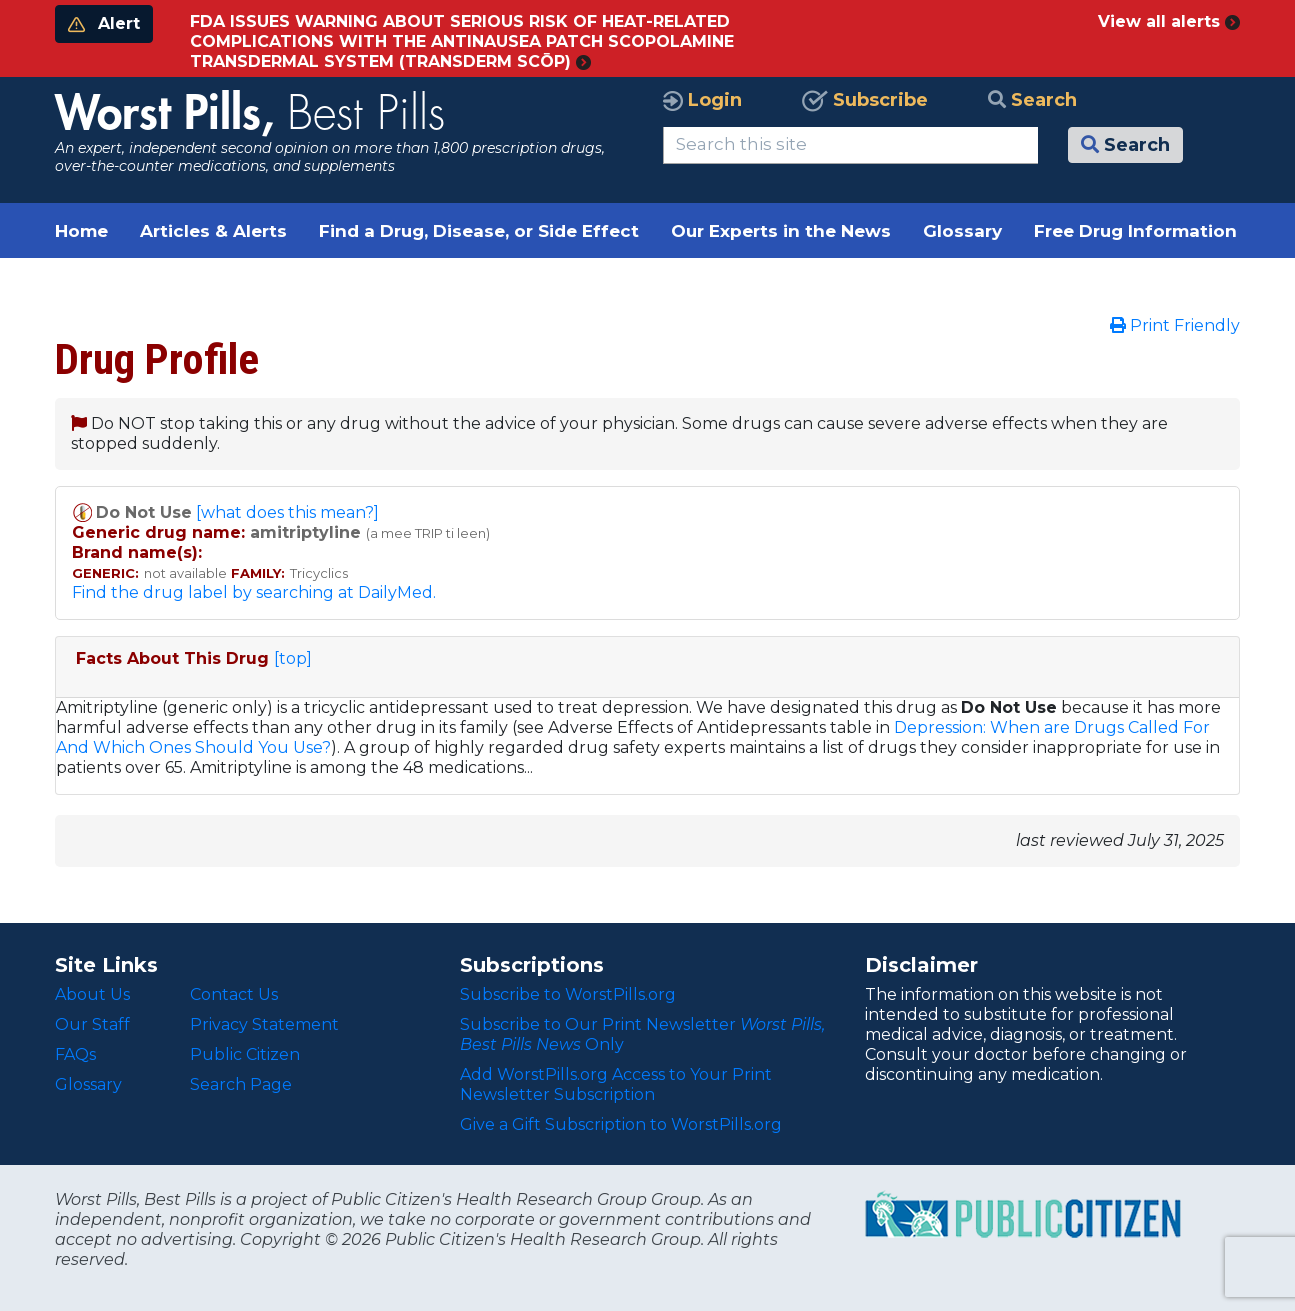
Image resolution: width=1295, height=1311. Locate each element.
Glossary (962, 231)
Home (81, 231)
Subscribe (865, 100)
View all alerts (1169, 21)
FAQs (75, 1054)
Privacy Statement (264, 1024)
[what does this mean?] (287, 512)
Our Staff (92, 1024)
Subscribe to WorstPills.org (568, 994)
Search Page (241, 1084)
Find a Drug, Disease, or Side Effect (479, 231)
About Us (92, 994)
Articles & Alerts (213, 231)
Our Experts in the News (781, 231)
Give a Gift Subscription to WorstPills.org (621, 1124)
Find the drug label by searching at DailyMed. (254, 592)
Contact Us (234, 994)
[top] (293, 658)
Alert (104, 23)
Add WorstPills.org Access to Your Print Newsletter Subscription (616, 1084)
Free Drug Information (1135, 231)
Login (702, 100)
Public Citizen (245, 1054)
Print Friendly (1175, 325)
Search (1032, 100)
